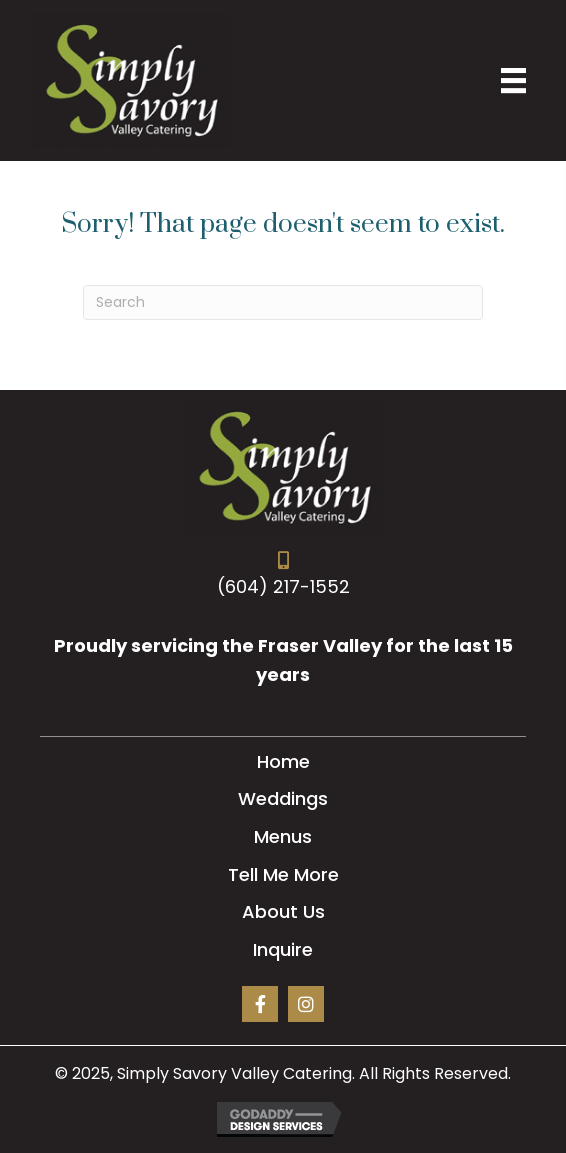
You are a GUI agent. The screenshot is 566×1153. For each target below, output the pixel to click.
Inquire (283, 949)
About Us (283, 911)
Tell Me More (283, 874)
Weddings (283, 798)
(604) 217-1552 (283, 586)
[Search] (283, 302)
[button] (260, 1004)
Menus (283, 836)
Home (283, 761)
